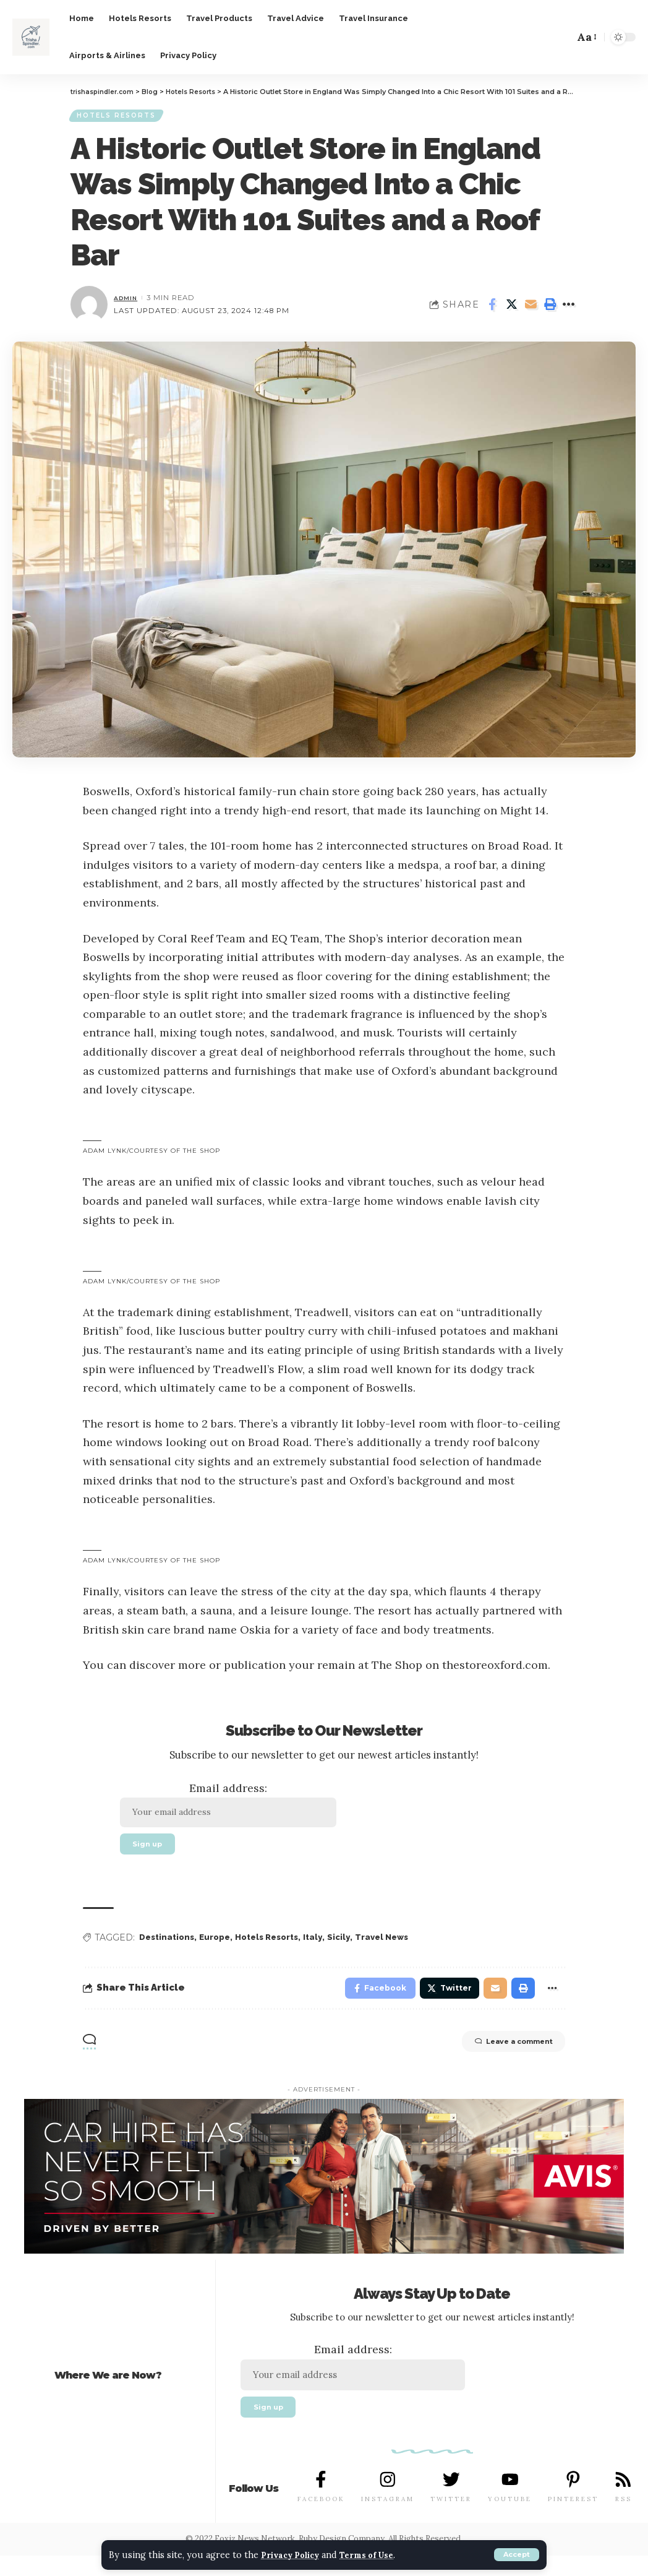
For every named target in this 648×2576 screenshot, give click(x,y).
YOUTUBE (509, 2519)
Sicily (353, 1949)
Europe (220, 1949)
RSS (622, 2519)
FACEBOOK (321, 2519)
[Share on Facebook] (492, 309)
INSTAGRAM (387, 2519)
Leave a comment (497, 2058)
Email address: (238, 1810)
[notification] (537, 37)
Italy (326, 1949)
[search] (560, 37)
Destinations (168, 1949)
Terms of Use (383, 2555)
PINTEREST (572, 2519)
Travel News (398, 1949)
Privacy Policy (296, 2555)
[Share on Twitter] (511, 309)
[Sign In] (509, 37)
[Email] (530, 309)
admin (128, 302)
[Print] (549, 309)
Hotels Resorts (121, 117)
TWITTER (450, 2519)
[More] (569, 309)
